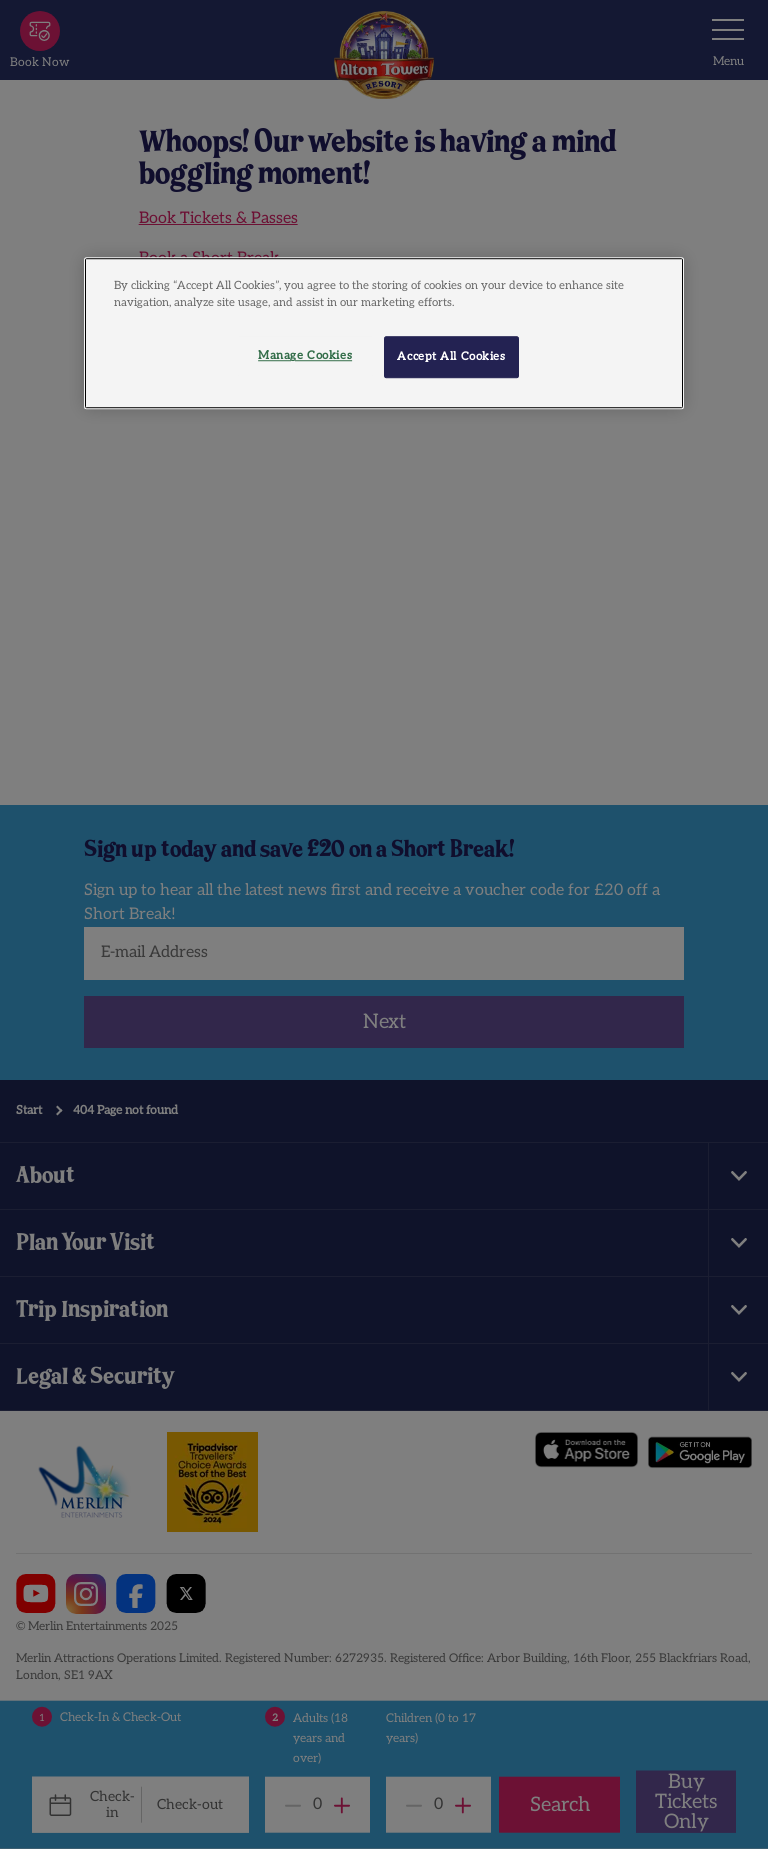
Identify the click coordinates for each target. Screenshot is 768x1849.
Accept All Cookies (451, 357)
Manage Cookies (305, 356)
